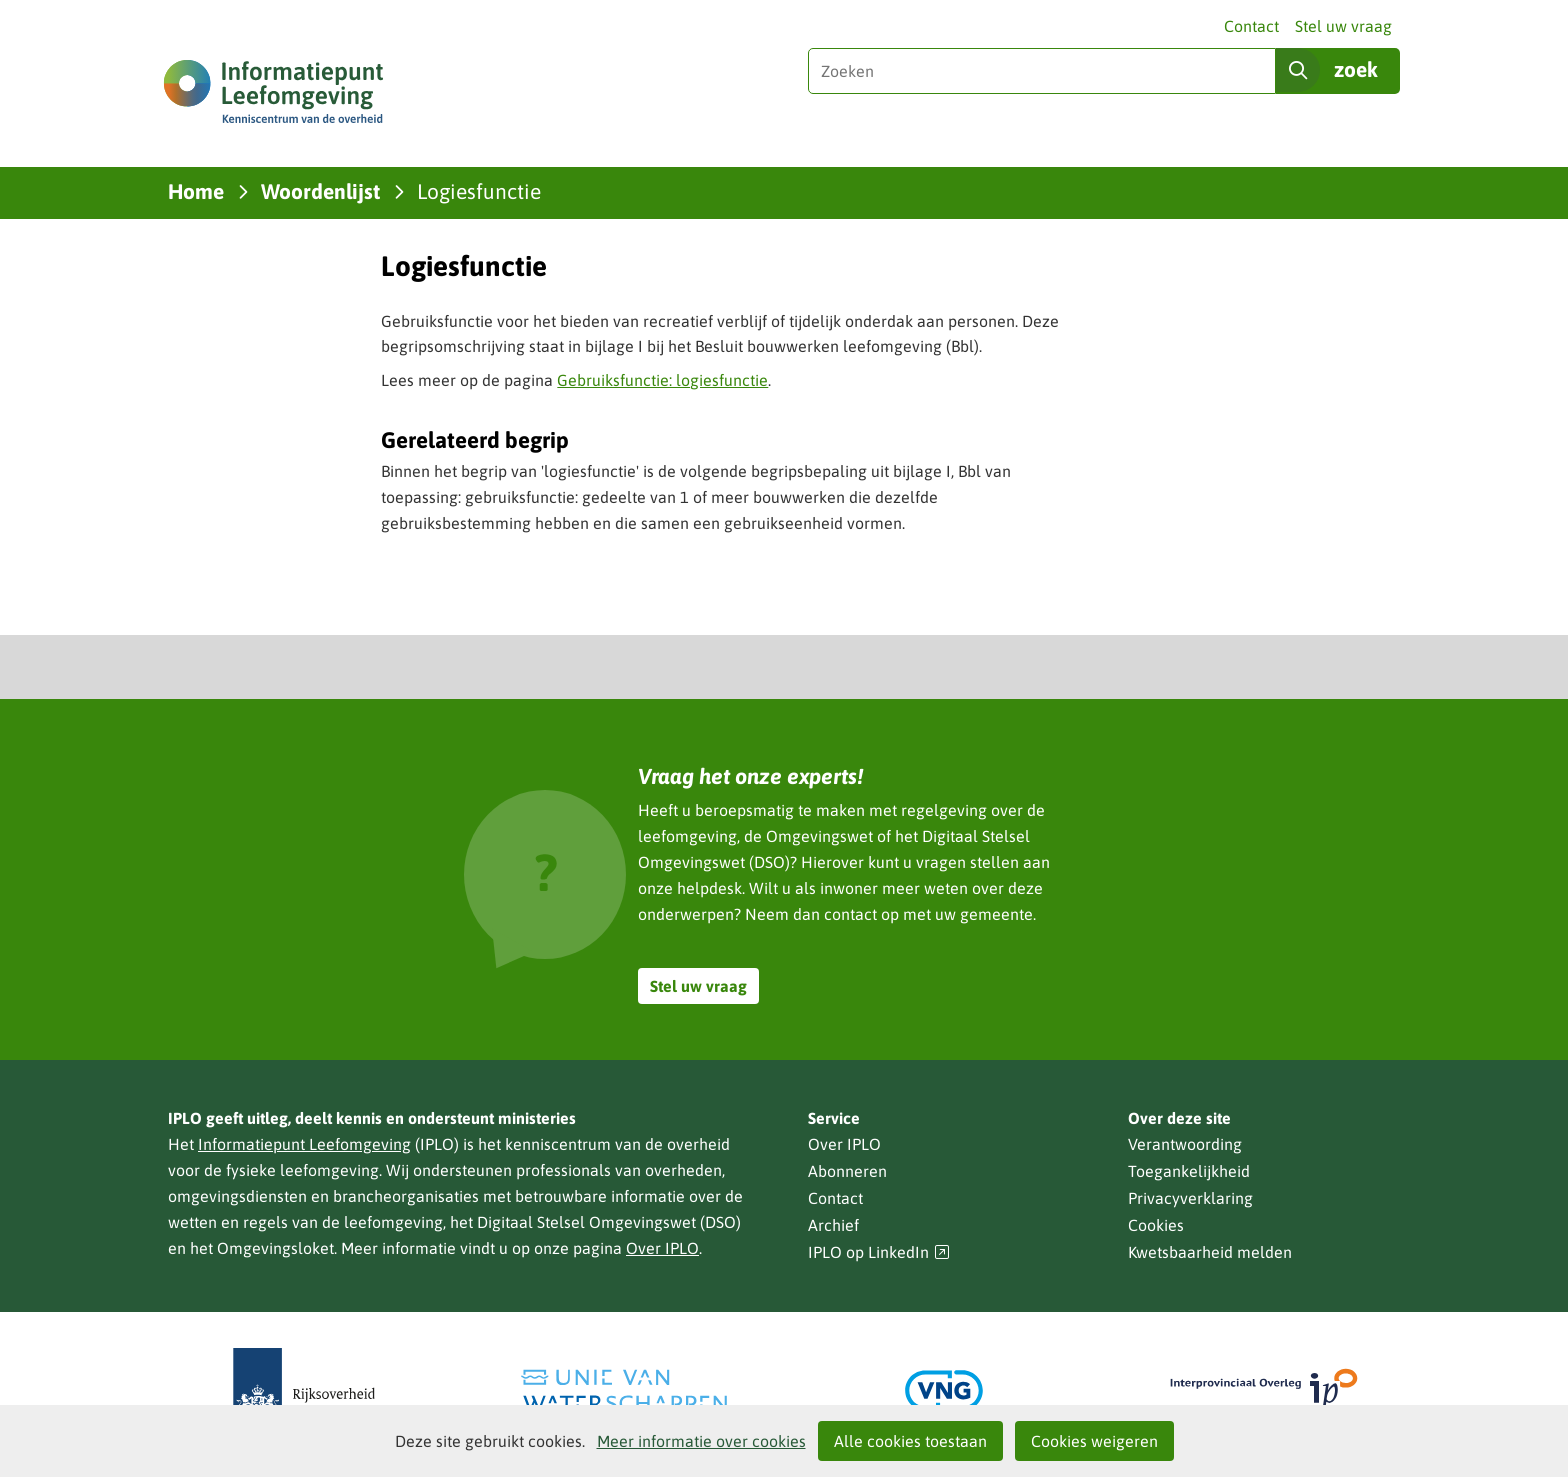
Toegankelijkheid (1189, 1171)
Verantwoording (1185, 1144)
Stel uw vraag (1343, 26)
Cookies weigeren (1094, 1441)
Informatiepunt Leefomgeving (304, 1144)
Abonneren (847, 1171)
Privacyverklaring (1190, 1198)
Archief (833, 1225)
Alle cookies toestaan (910, 1441)
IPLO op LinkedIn (879, 1252)
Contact (1251, 26)
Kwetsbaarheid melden (1210, 1252)
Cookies (1156, 1225)
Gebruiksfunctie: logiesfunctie (662, 380)
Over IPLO (662, 1248)
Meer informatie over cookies (701, 1441)
